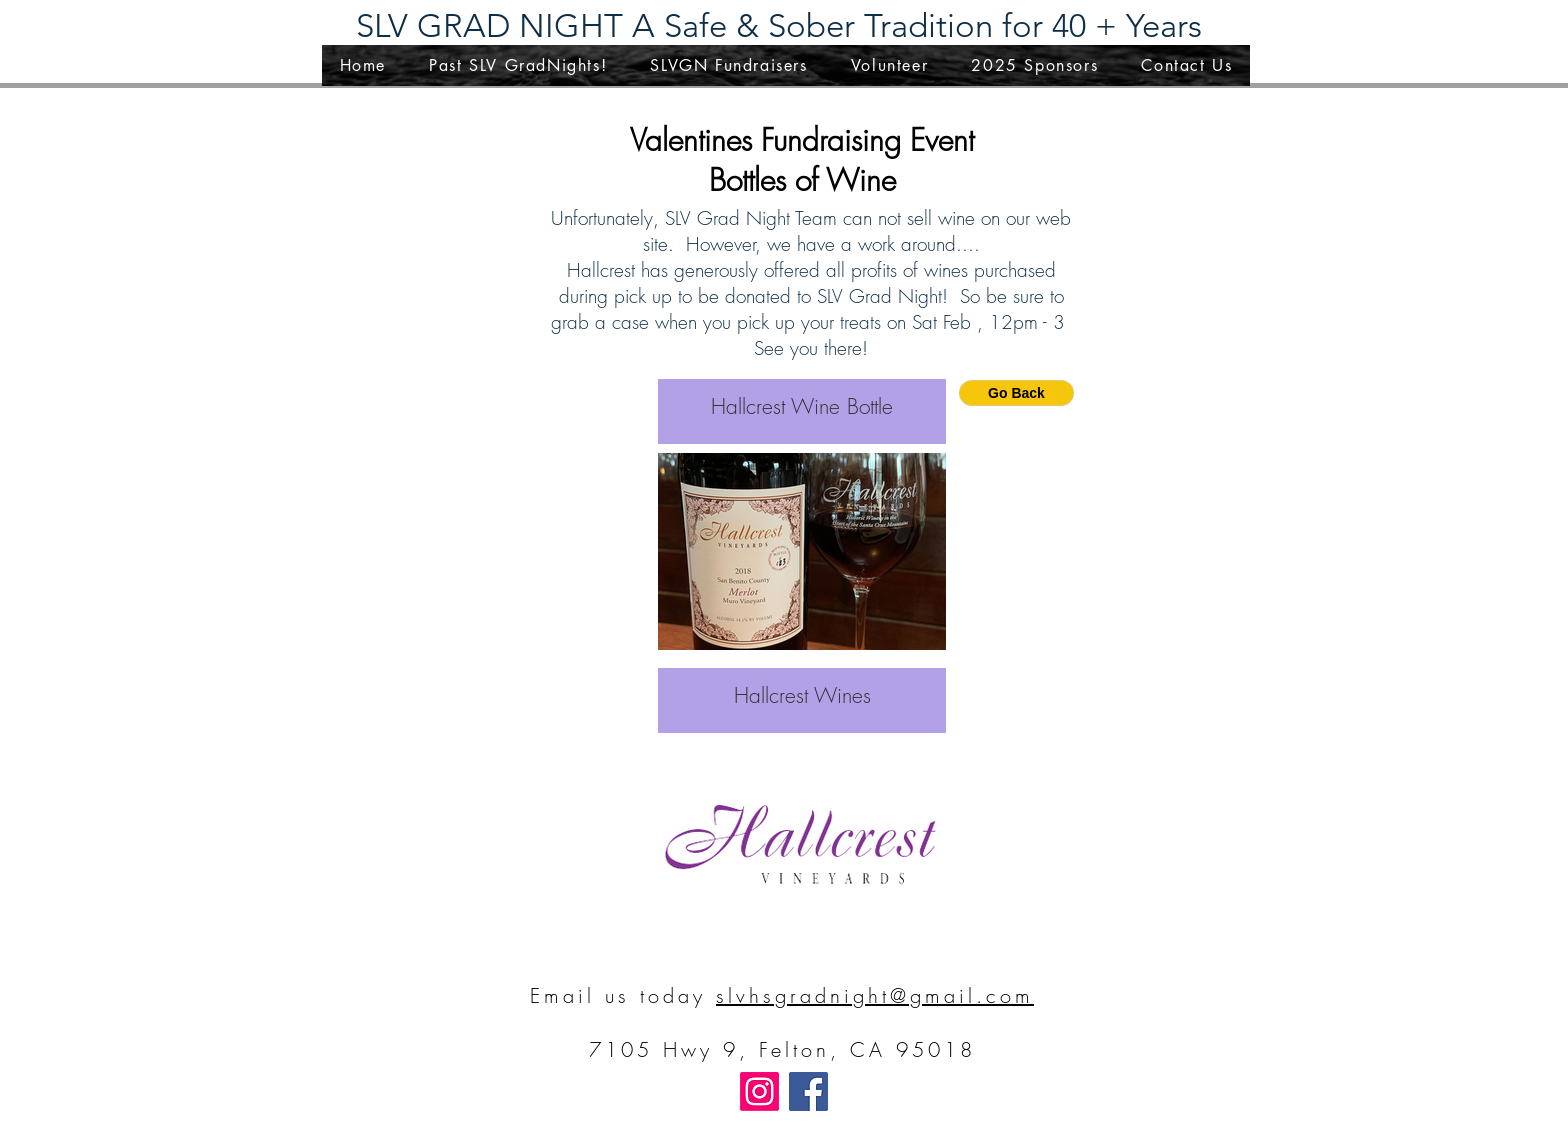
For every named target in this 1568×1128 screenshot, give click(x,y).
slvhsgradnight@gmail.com (875, 995)
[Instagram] (759, 1091)
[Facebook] (808, 1091)
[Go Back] (1016, 393)
